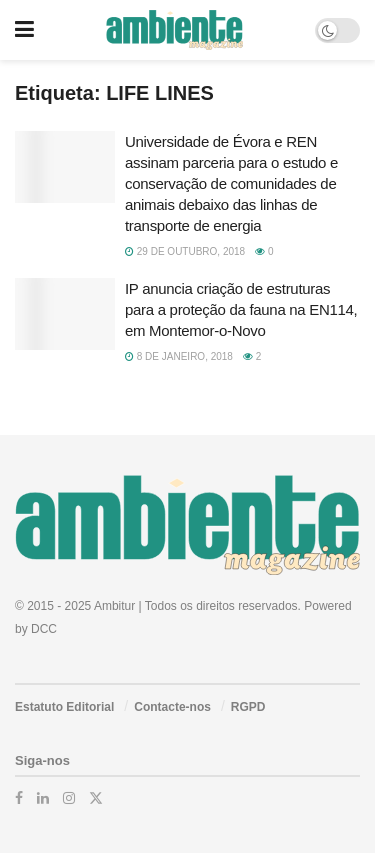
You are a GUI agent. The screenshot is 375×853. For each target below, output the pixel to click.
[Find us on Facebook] (19, 798)
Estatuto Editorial (64, 707)
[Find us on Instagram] (69, 798)
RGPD (248, 707)
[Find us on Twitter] (96, 798)
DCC (44, 629)
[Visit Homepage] (174, 30)
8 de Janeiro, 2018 (179, 356)
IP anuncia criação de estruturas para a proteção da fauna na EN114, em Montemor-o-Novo (241, 309)
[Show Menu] (24, 30)
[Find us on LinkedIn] (43, 798)
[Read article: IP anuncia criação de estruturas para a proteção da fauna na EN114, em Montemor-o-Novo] (65, 314)
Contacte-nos (172, 707)
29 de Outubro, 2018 (185, 251)
